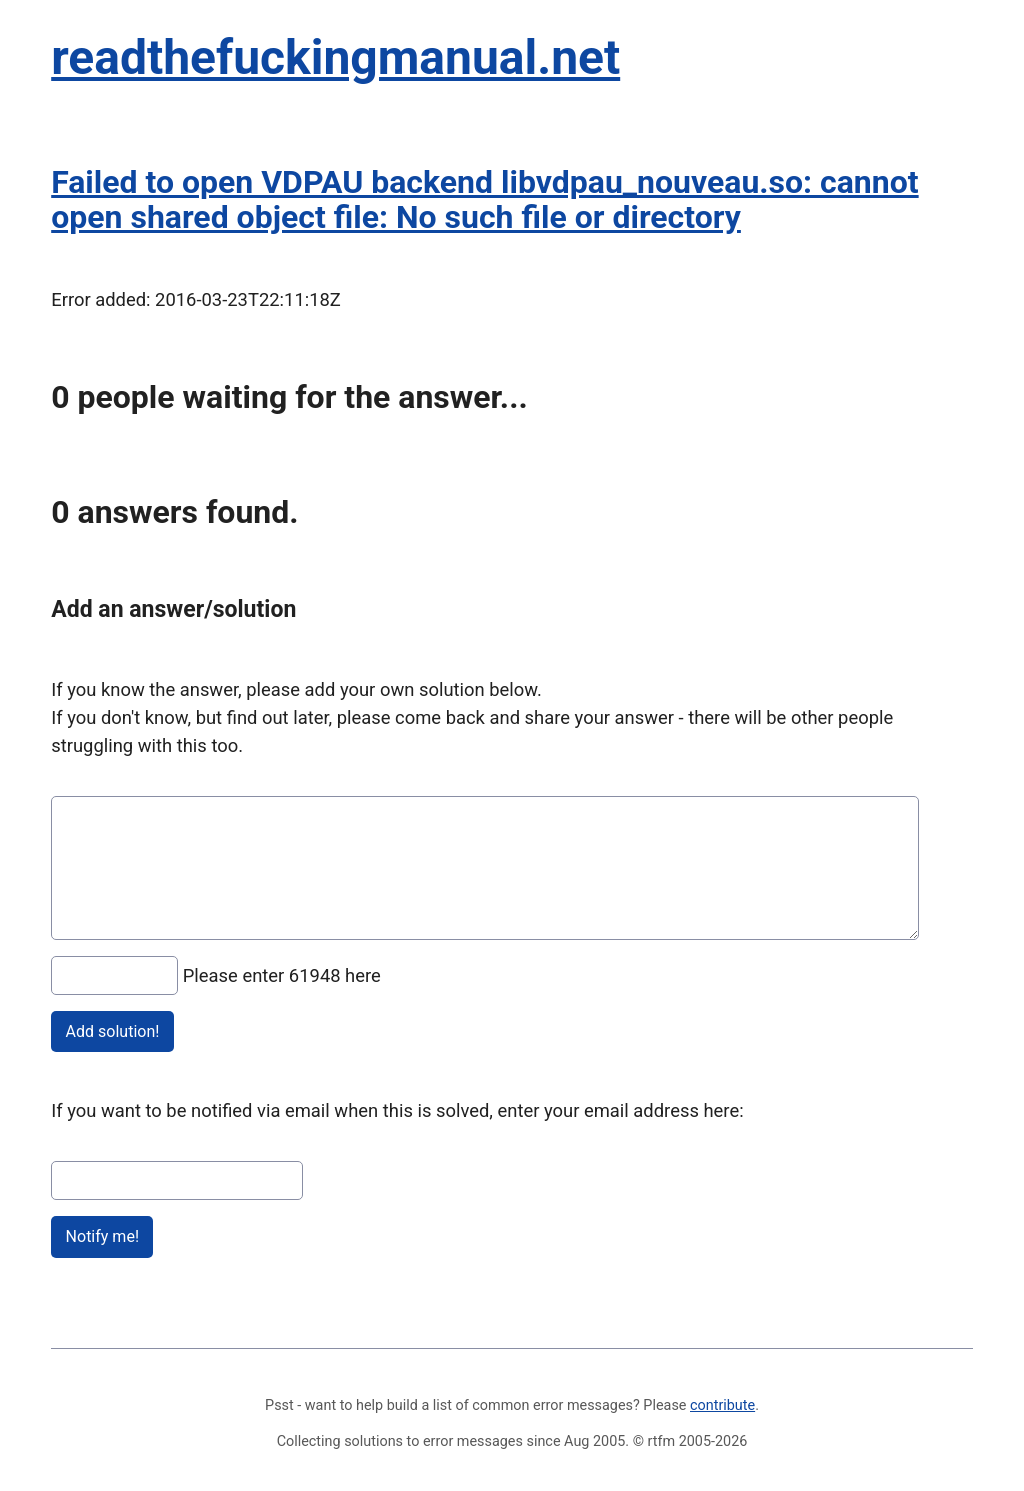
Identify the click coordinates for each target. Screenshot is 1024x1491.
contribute (722, 1405)
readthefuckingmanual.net (335, 57)
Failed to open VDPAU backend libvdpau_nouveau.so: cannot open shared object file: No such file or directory (484, 199)
